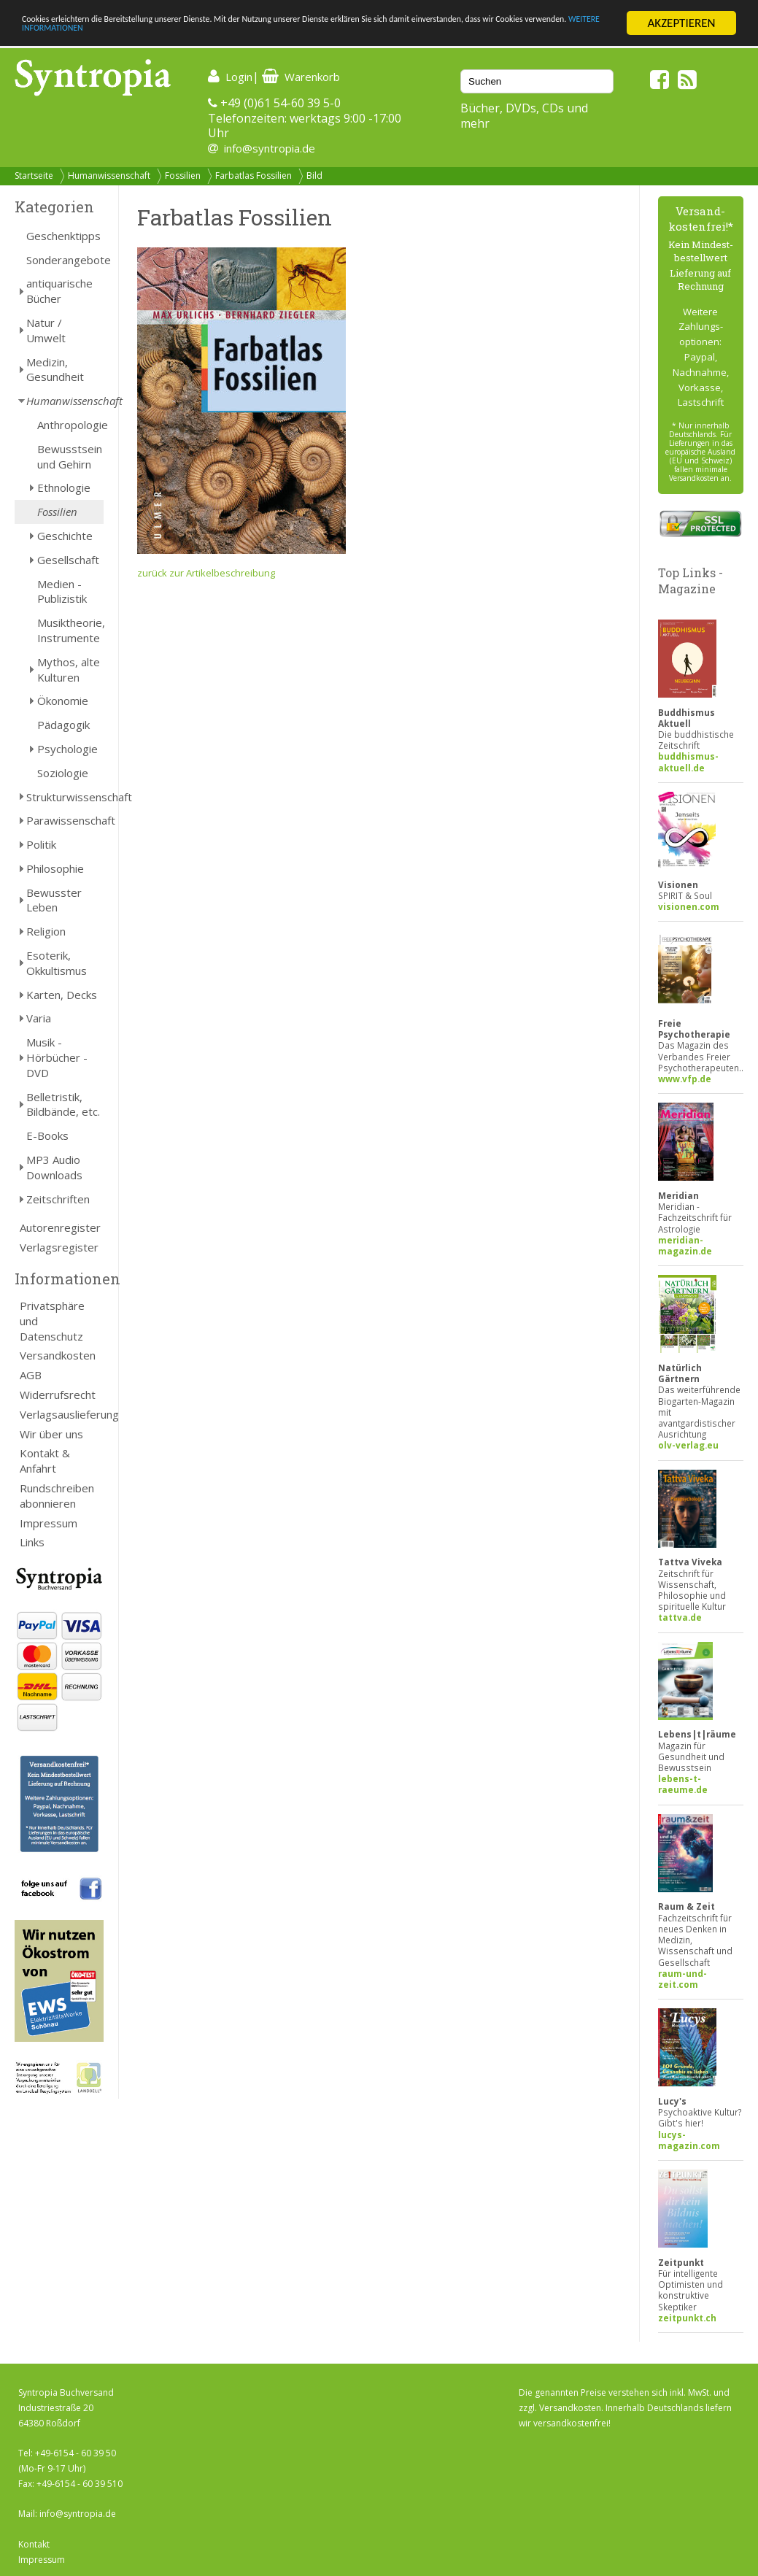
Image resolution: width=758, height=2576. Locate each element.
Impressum (48, 1523)
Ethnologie (63, 487)
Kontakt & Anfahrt (45, 1461)
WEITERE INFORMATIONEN (316, 36)
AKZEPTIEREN (681, 23)
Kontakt (34, 2544)
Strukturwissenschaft (65, 797)
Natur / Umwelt (46, 330)
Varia (38, 1018)
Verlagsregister (59, 1247)
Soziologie (62, 773)
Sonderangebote (65, 259)
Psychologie (67, 748)
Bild (314, 175)
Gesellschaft (68, 559)
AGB (31, 1375)
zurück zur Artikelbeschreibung (206, 572)
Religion (46, 931)
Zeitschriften (58, 1199)
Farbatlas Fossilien (253, 175)
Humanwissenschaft (109, 175)
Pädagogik (63, 724)
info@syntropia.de (269, 148)
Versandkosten (58, 1355)
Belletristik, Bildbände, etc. (63, 1104)
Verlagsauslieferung (62, 1414)
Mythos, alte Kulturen (68, 670)
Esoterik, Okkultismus (56, 963)
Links (32, 1542)
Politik (41, 844)
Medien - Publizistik (62, 591)
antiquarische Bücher (59, 291)
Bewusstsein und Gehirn (69, 456)
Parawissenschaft (65, 820)
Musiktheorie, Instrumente (70, 630)
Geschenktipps (63, 235)
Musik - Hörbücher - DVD (57, 1057)
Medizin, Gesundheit (55, 370)
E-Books (47, 1135)
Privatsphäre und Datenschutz (52, 1320)
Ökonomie (62, 700)
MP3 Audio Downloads (54, 1167)
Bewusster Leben (54, 900)
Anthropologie (70, 424)
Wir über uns (51, 1434)
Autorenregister (60, 1227)
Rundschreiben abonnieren (57, 1496)
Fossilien (183, 175)
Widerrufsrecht (58, 1394)
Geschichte (65, 535)
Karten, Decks (61, 994)
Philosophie (55, 868)
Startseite (34, 175)
